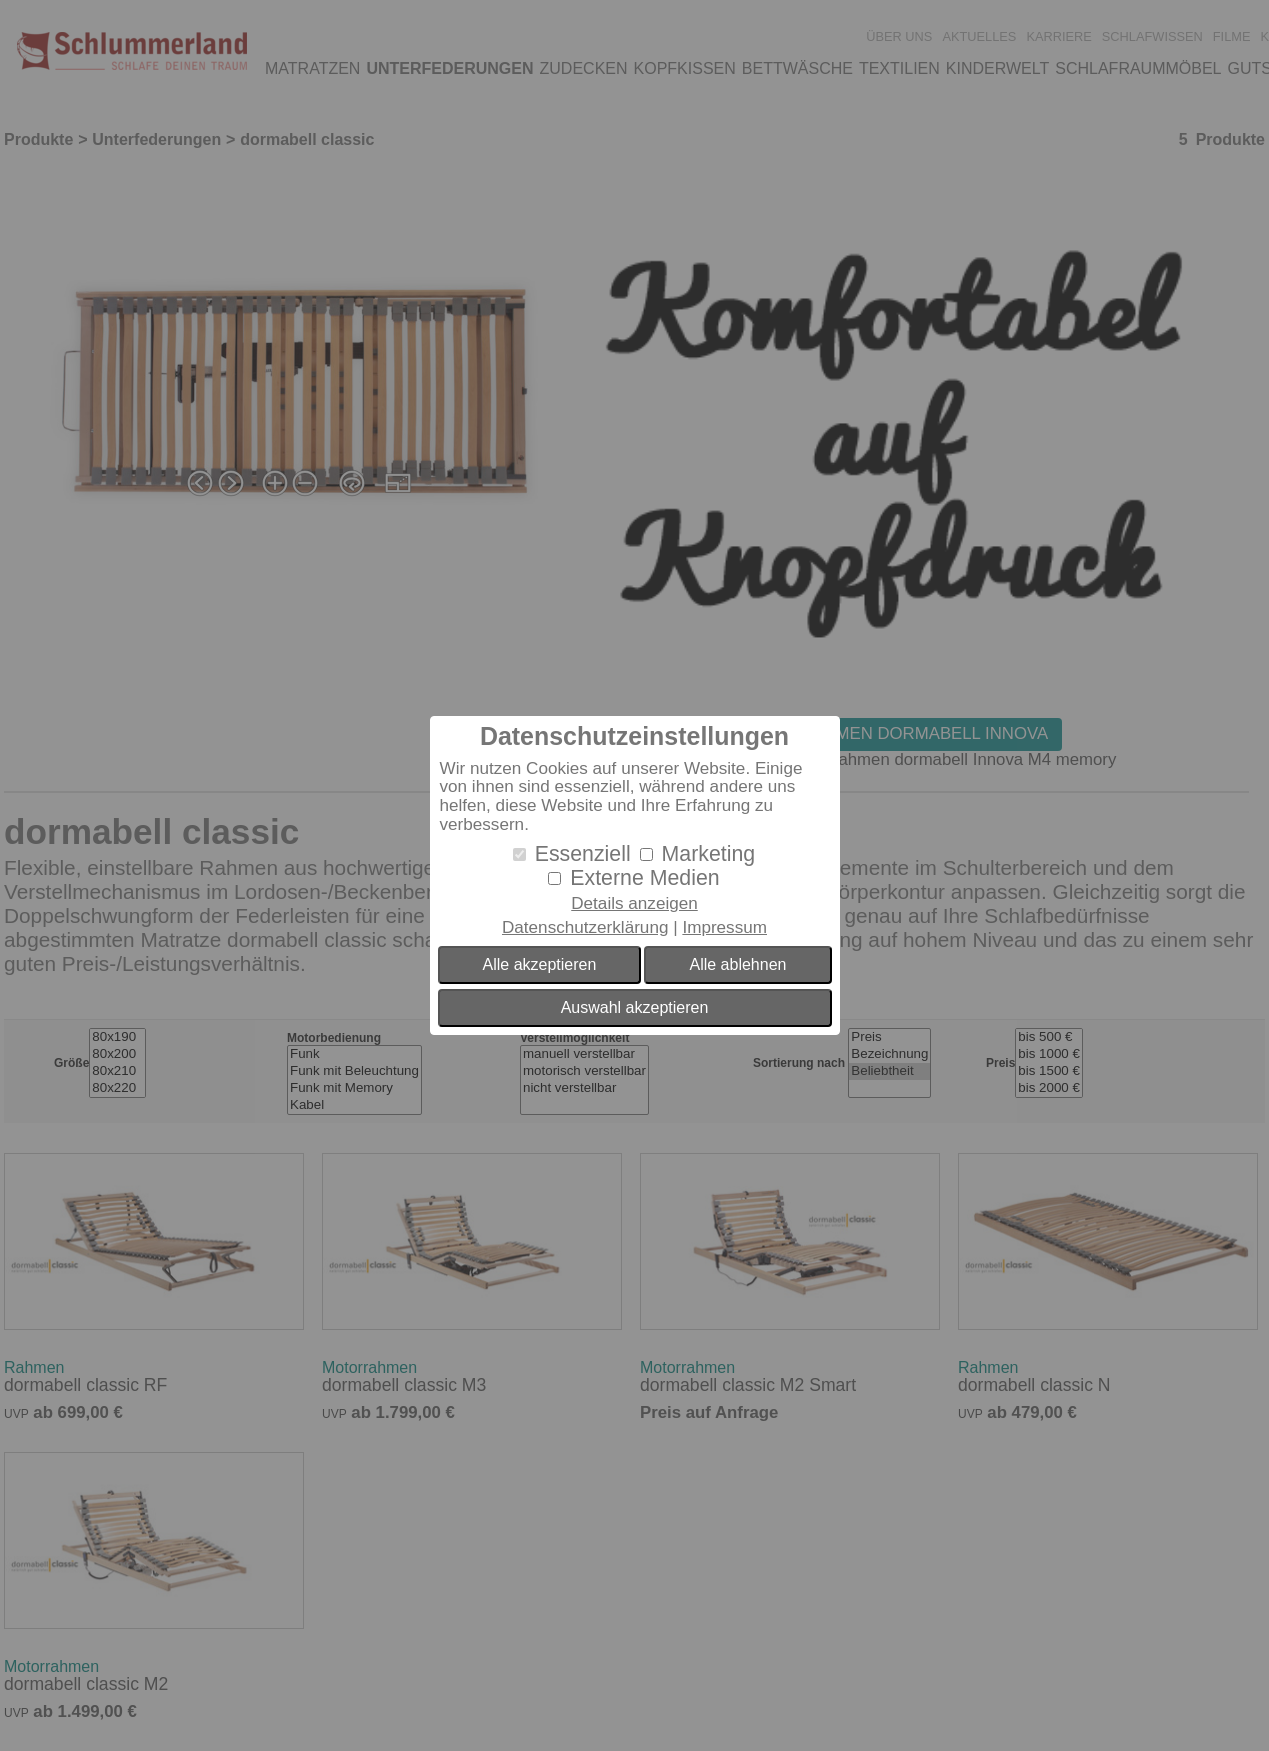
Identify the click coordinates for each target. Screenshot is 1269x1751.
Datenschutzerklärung (585, 927)
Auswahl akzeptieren (635, 1007)
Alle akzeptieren (540, 964)
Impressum (724, 927)
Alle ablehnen (737, 964)
